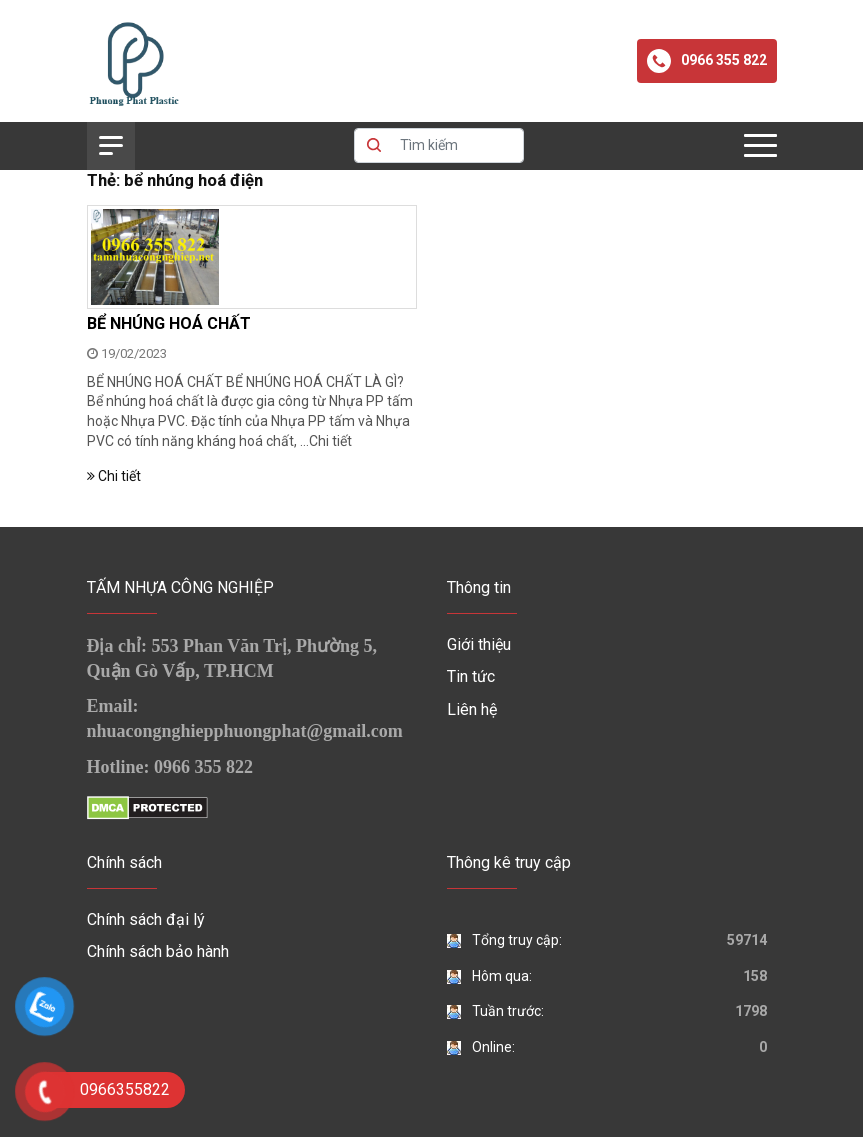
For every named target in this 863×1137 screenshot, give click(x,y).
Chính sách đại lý (146, 919)
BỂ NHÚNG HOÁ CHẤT (169, 323)
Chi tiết (330, 441)
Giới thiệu (479, 644)
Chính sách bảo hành (158, 951)
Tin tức (471, 676)
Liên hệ (472, 709)
